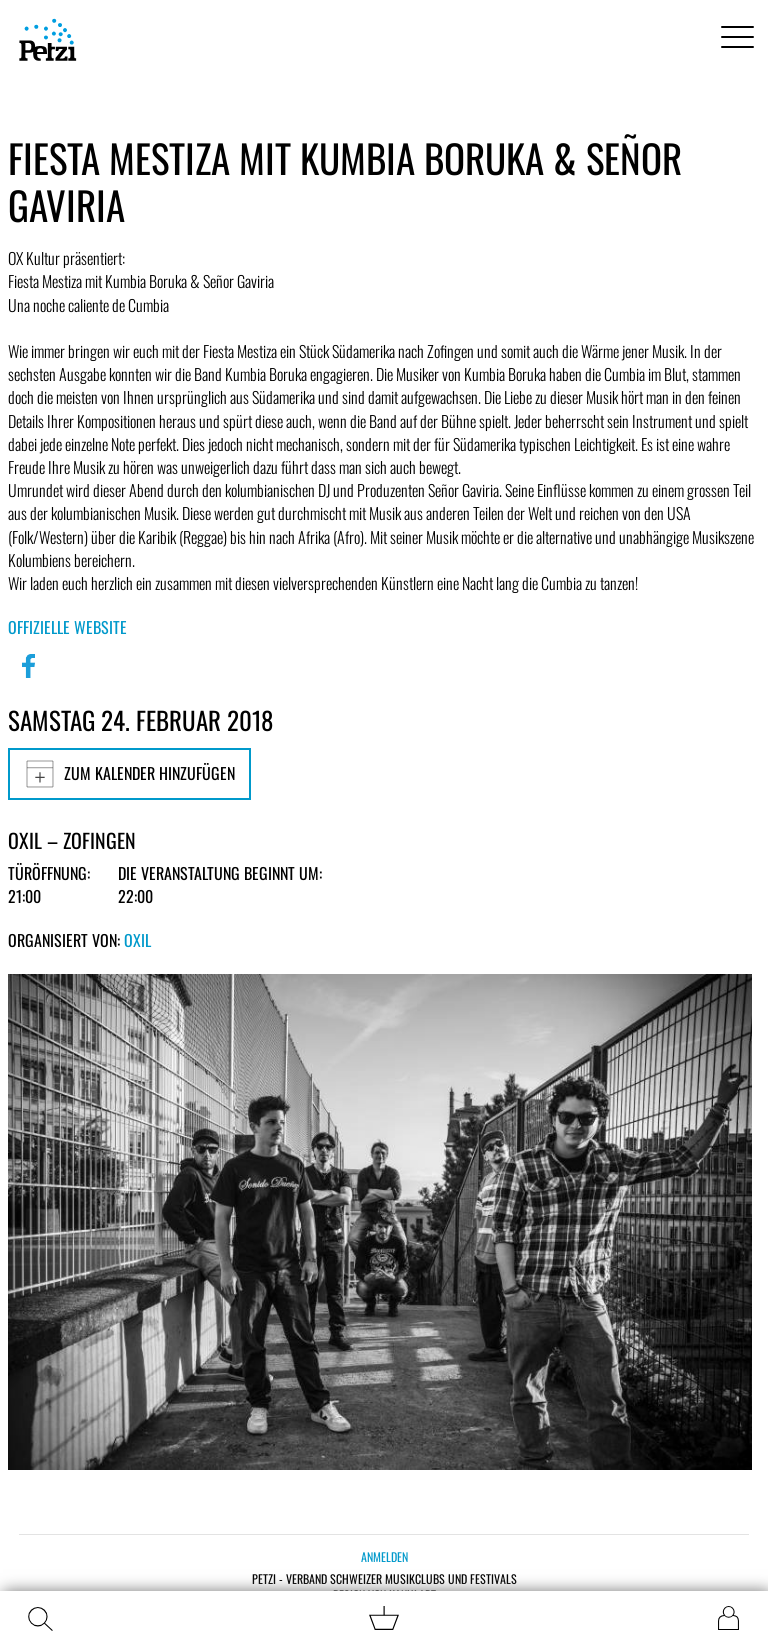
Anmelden (384, 1556)
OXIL (137, 940)
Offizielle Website (67, 627)
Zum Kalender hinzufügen (129, 774)
